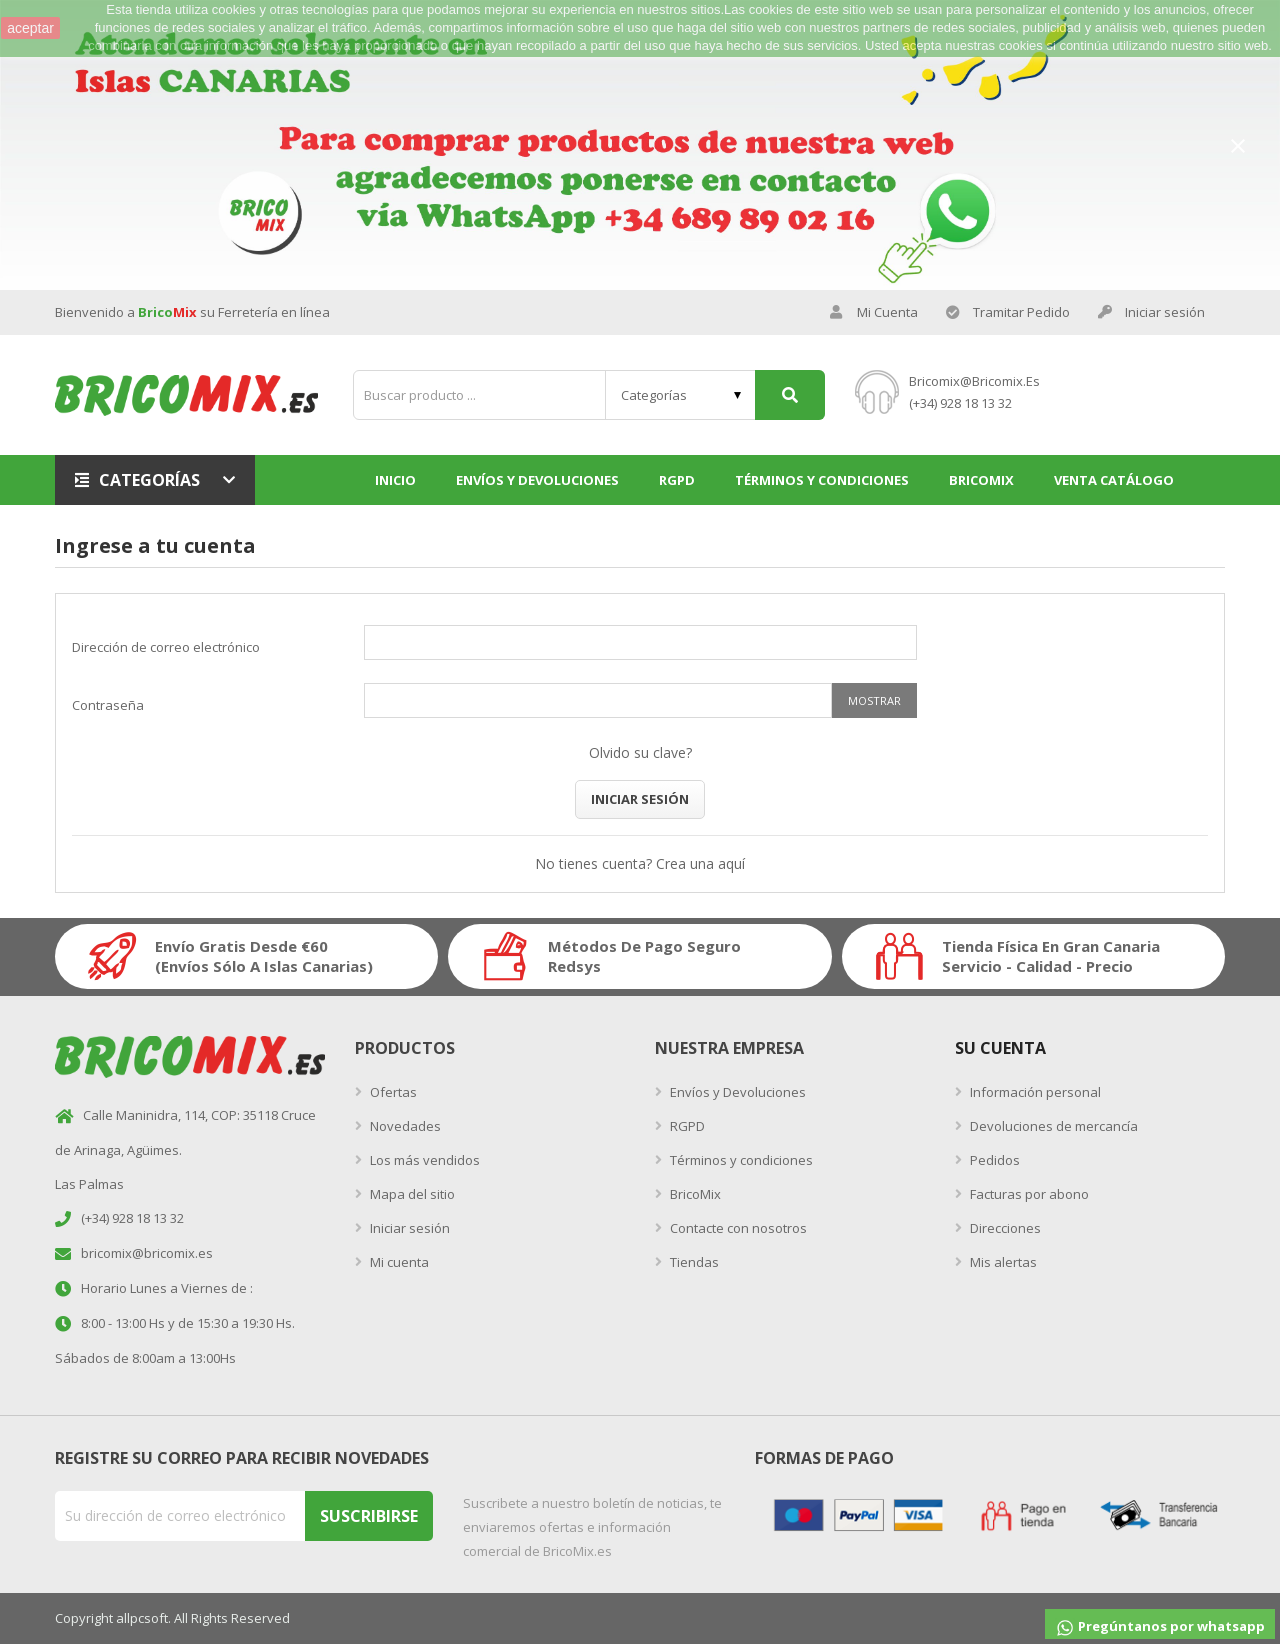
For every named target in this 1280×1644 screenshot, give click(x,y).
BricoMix (694, 1194)
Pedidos (993, 1160)
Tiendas (693, 1262)
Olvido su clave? (640, 752)
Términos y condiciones (740, 1160)
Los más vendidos (423, 1160)
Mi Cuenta (874, 312)
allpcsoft (142, 1618)
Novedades (404, 1126)
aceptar (30, 28)
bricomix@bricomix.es (974, 381)
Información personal (1034, 1092)
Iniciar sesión (640, 799)
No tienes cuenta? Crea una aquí (640, 863)
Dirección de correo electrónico (166, 647)
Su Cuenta (1000, 1048)
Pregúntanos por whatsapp (1160, 1627)
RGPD (686, 1126)
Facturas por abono (1028, 1194)
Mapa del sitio (411, 1194)
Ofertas (392, 1092)
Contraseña (108, 705)
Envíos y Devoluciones (736, 1092)
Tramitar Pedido (1008, 312)
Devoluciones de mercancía (1052, 1126)
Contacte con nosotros (737, 1228)
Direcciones (1004, 1228)
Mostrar (874, 700)
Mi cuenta (398, 1262)
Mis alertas (1002, 1262)
